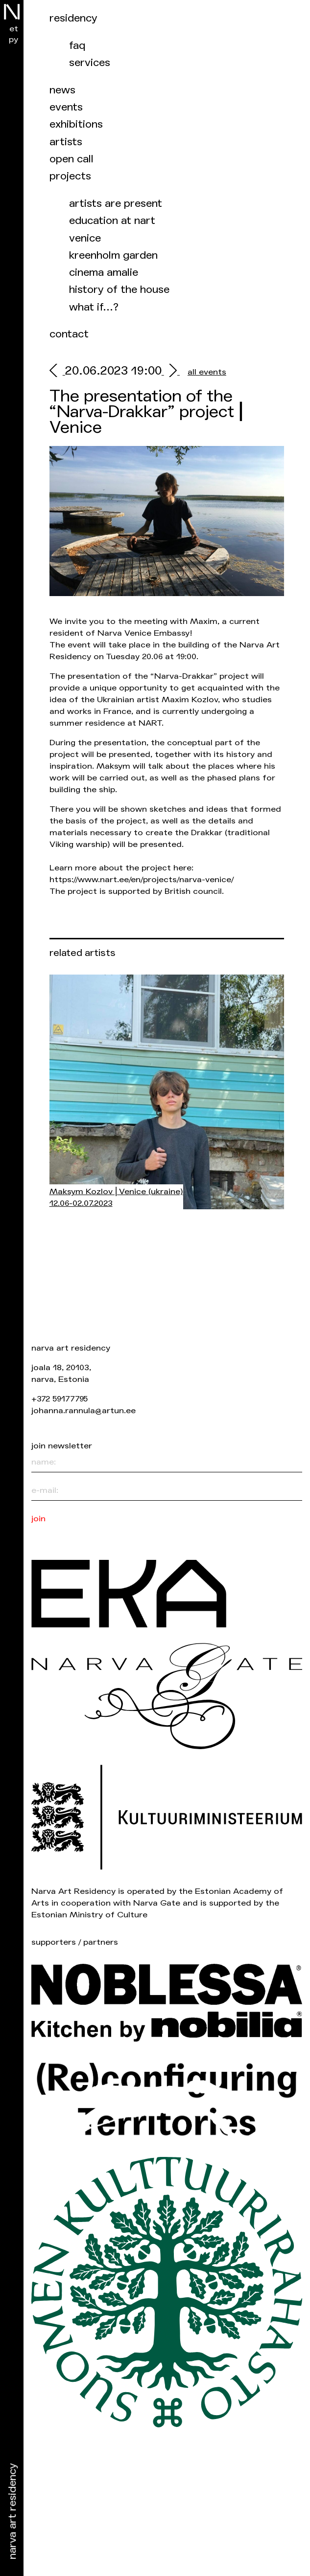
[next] (171, 372)
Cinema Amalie (103, 272)
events (66, 107)
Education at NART (112, 221)
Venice (85, 238)
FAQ (77, 46)
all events (207, 372)
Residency (73, 18)
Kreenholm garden (113, 255)
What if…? (94, 307)
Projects (70, 176)
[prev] (57, 372)
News (62, 90)
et (13, 28)
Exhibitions (76, 124)
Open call (71, 159)
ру (13, 39)
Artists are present (115, 204)
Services (89, 63)
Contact (69, 334)
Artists (65, 142)
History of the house (119, 290)
